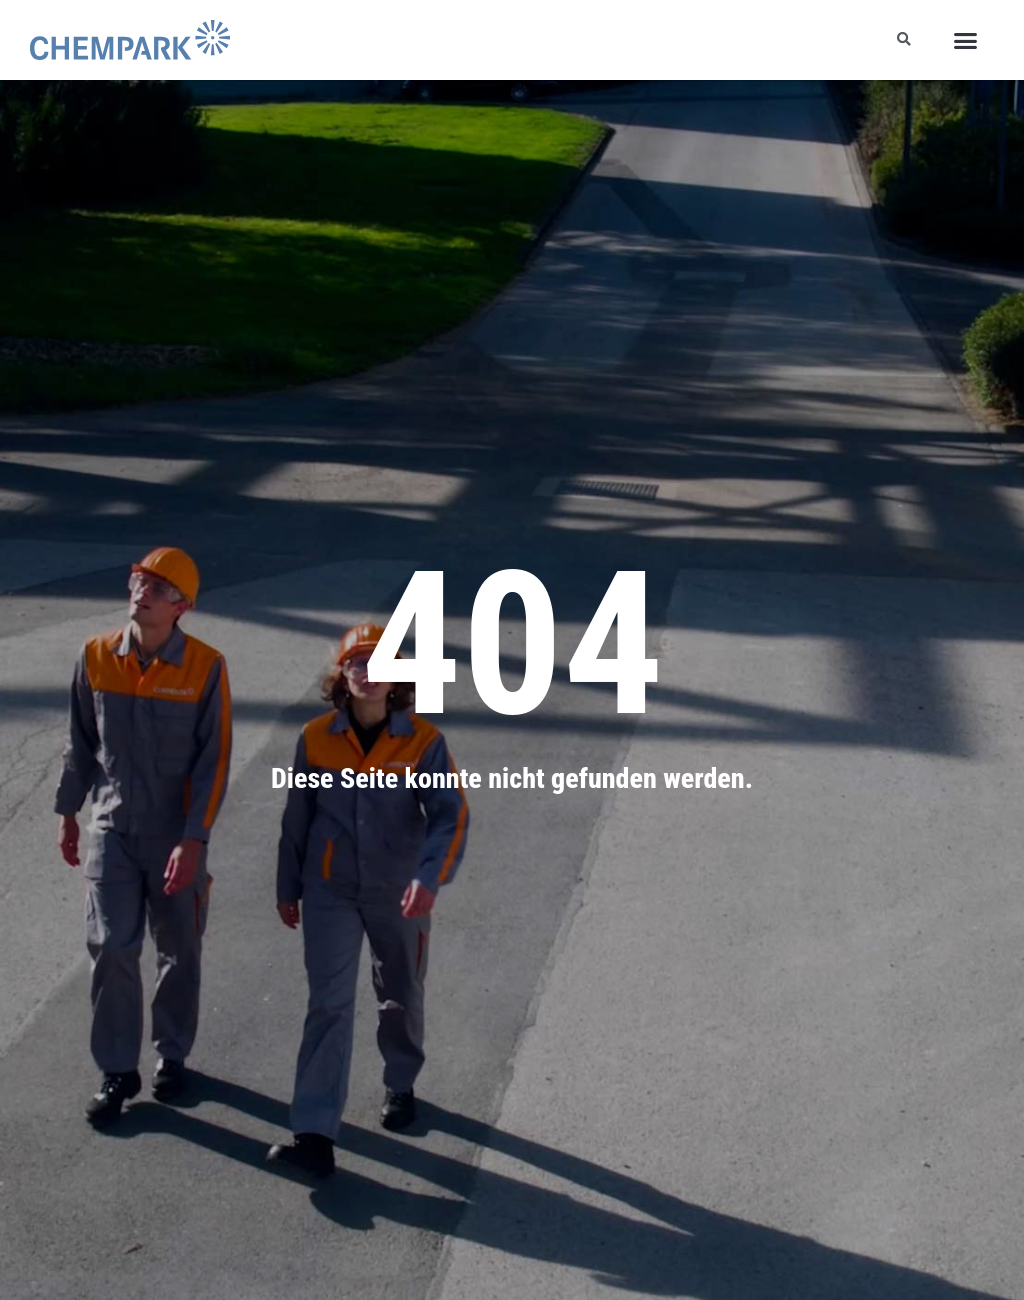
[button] (965, 40)
